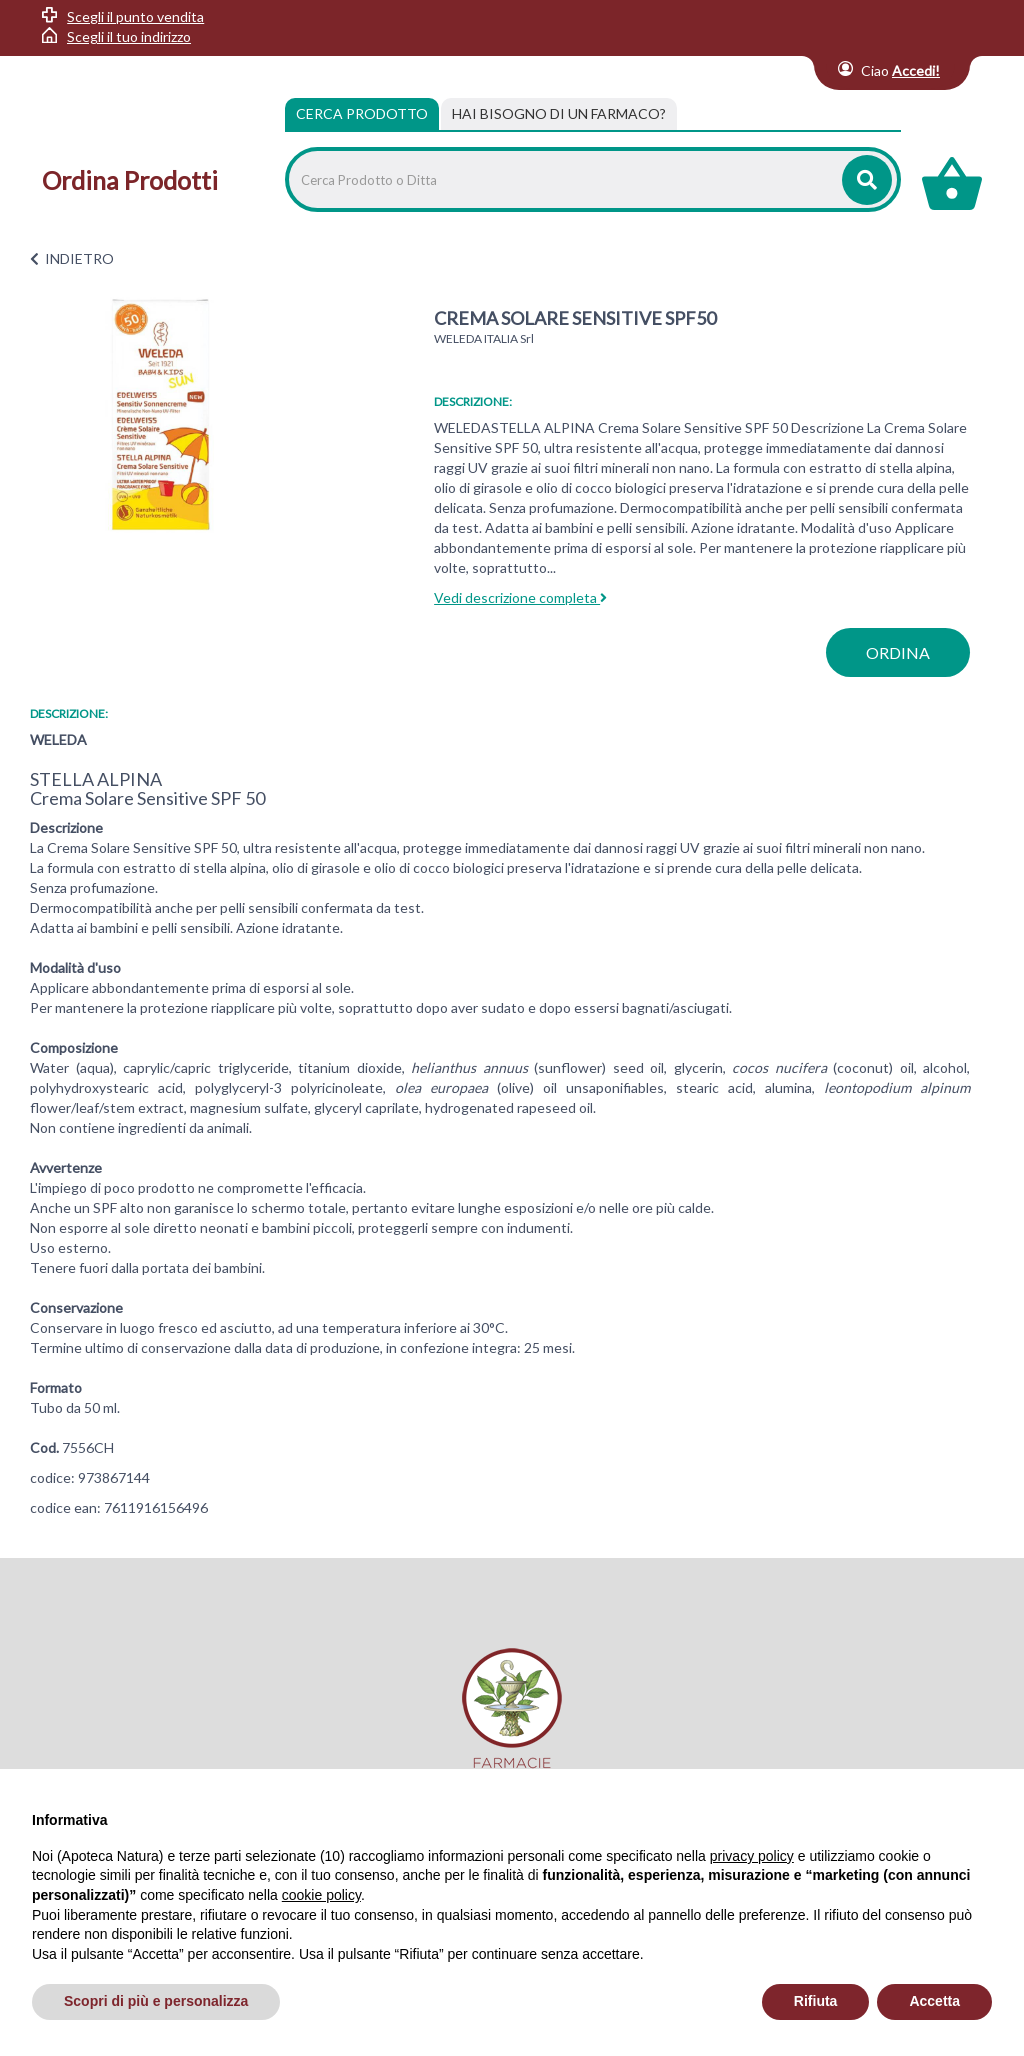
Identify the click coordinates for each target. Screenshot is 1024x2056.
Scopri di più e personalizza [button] (156, 2001)
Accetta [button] (934, 2001)
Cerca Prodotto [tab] (362, 113)
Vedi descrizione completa (520, 597)
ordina (898, 652)
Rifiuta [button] (816, 2001)
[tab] (559, 114)
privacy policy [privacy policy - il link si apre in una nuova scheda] (752, 1856)
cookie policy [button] (321, 1895)
